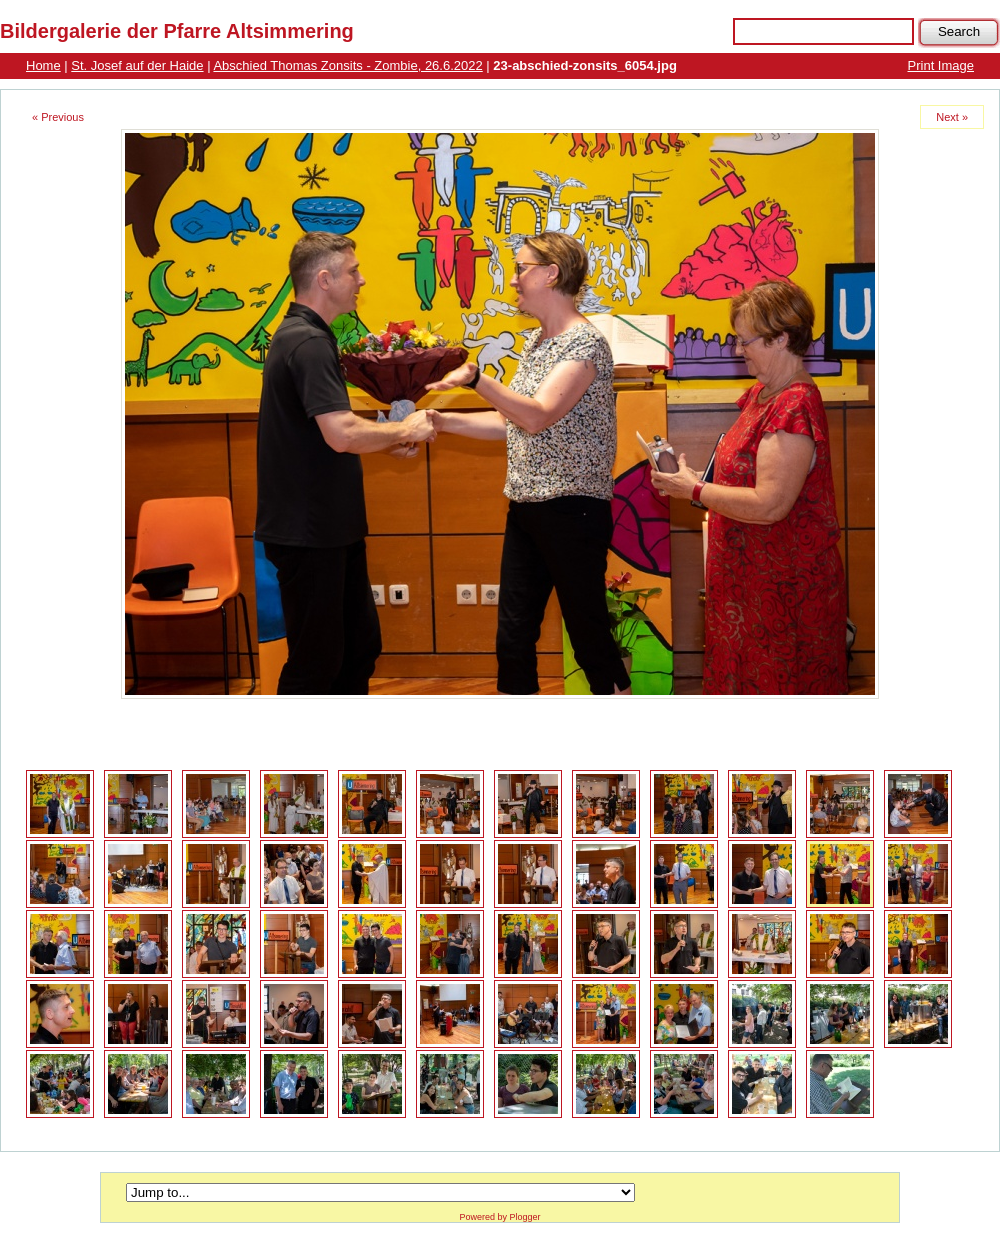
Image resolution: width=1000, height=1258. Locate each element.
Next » (952, 117)
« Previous (58, 117)
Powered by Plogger (499, 1217)
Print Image (941, 65)
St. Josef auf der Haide (137, 65)
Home (43, 65)
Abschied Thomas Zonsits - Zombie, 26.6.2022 (347, 65)
